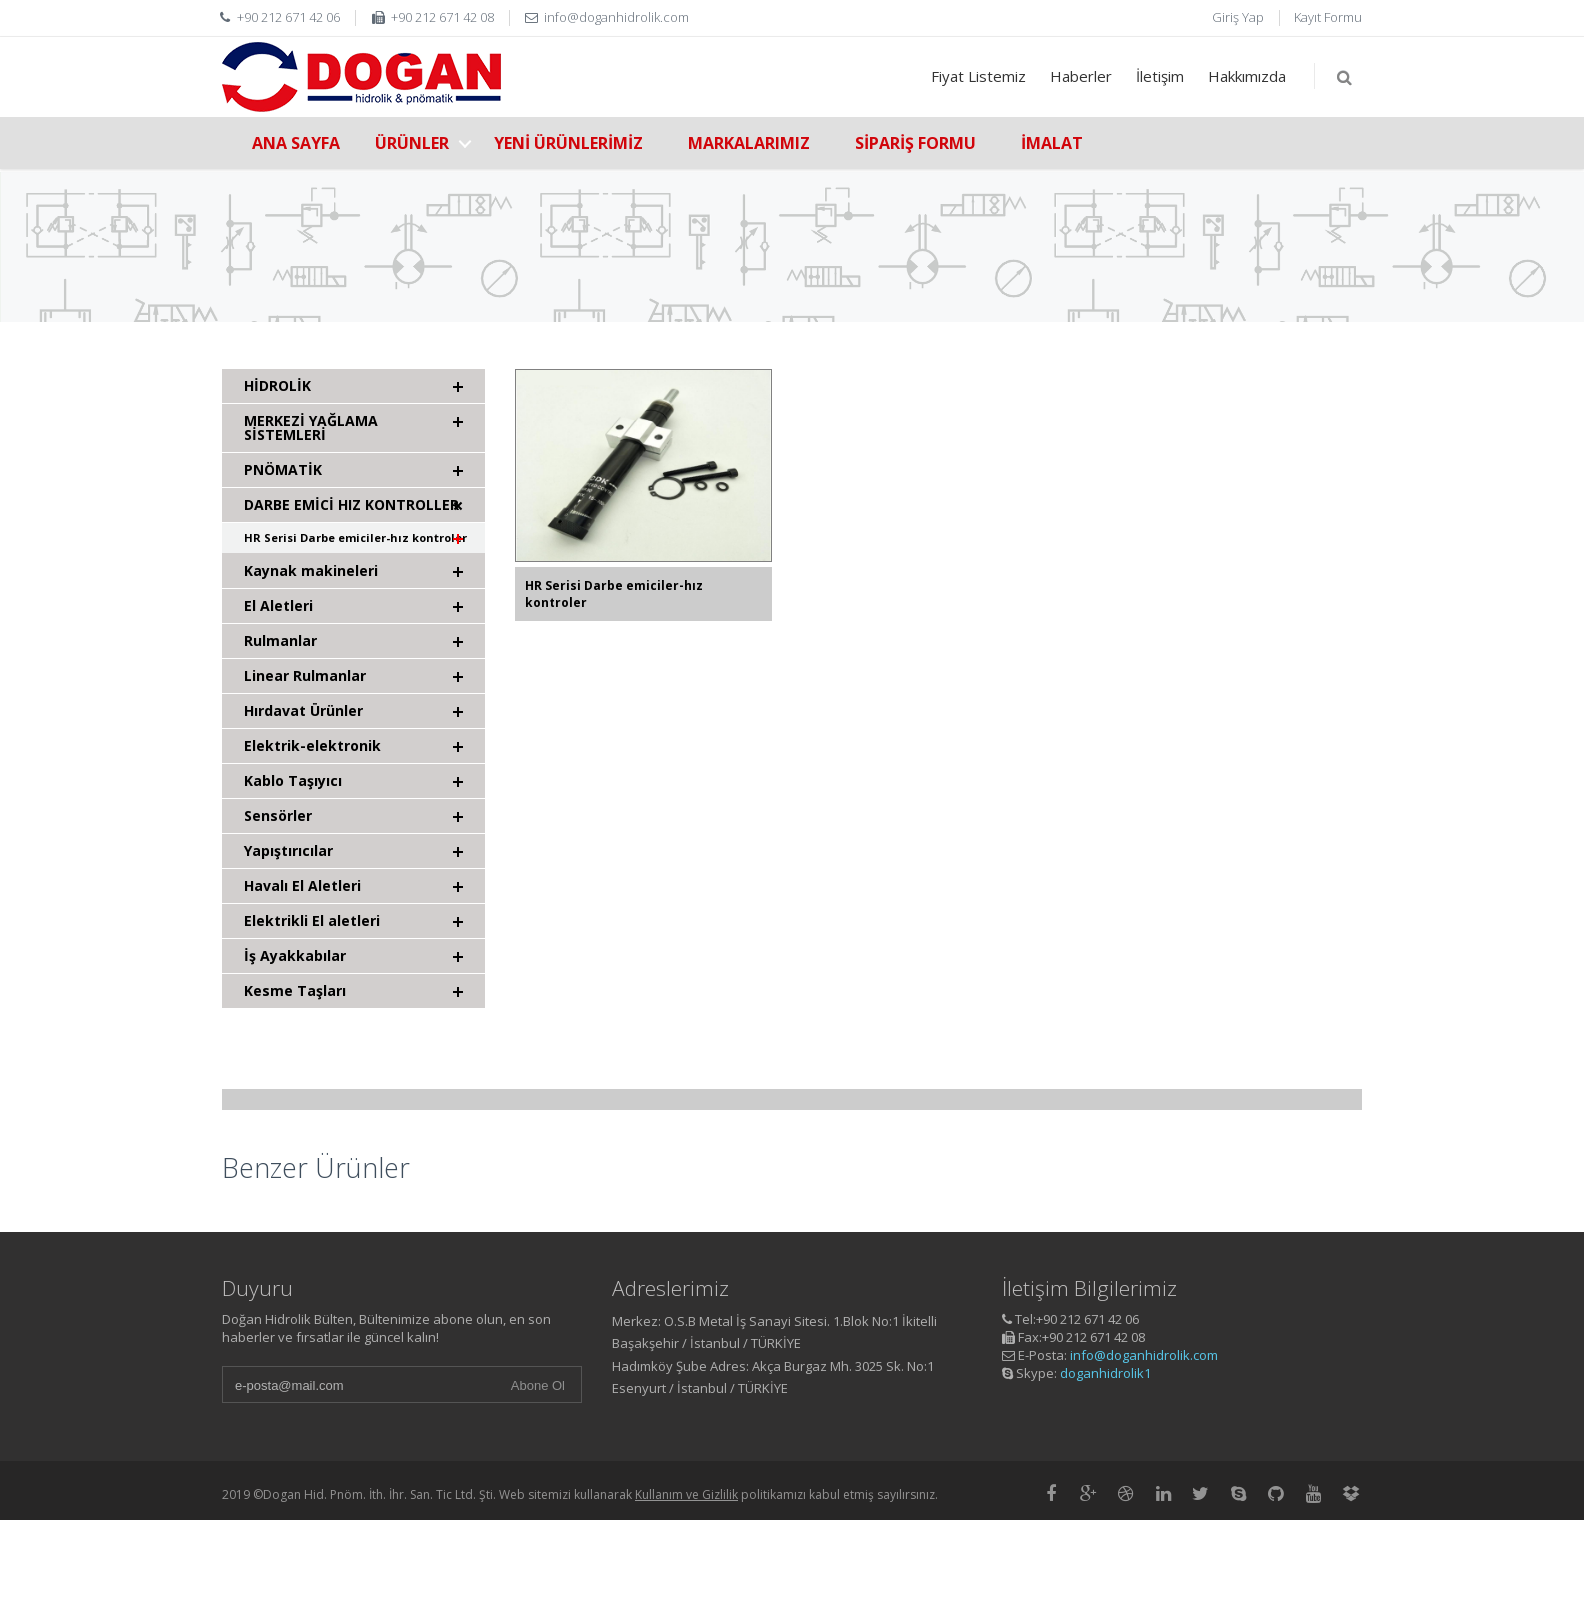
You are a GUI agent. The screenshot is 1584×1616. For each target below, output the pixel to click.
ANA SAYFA (296, 143)
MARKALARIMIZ (749, 143)
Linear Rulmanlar (305, 675)
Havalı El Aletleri (302, 885)
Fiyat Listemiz (978, 76)
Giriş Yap (1238, 17)
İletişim (1160, 76)
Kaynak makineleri (311, 570)
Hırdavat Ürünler (303, 710)
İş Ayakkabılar (295, 955)
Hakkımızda (1247, 76)
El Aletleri (278, 605)
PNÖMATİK (283, 469)
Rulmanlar (280, 640)
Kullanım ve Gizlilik (686, 1494)
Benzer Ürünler (316, 1167)
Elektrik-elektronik (312, 745)
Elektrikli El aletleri (312, 920)
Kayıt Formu (1328, 17)
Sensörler (278, 815)
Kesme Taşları (295, 990)
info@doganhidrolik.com (1144, 1355)
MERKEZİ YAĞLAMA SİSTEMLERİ (311, 427)
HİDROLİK (277, 385)
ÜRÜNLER (412, 143)
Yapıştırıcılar (288, 850)
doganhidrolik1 (1105, 1373)
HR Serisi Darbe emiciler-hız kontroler (355, 537)
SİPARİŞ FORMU (915, 143)
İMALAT (1052, 143)
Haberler (1081, 76)
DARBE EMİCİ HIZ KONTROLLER (351, 504)
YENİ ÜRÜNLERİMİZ (568, 143)
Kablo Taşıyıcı (293, 780)
